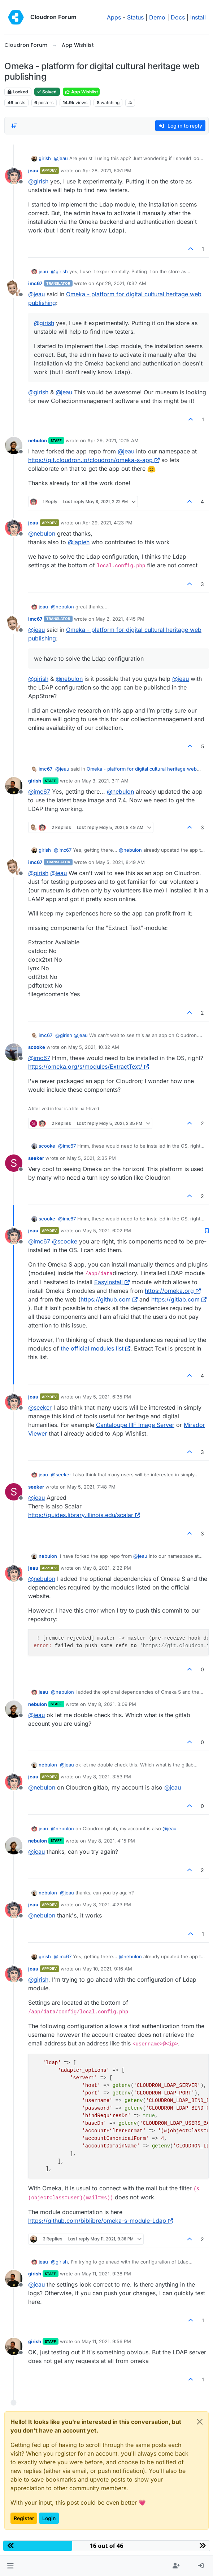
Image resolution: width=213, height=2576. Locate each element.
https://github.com (109, 1299)
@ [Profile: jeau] (61, 158)
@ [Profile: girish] (38, 181)
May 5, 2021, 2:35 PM (91, 1158)
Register (24, 2518)
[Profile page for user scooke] (13, 1052)
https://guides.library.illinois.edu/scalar (84, 1514)
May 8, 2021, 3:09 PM (111, 1704)
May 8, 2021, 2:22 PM (106, 1568)
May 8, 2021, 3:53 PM (106, 1776)
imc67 (35, 283)
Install (198, 17)
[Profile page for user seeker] (13, 1163)
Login (49, 2518)
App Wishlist (81, 91)
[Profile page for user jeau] (13, 175)
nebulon (37, 440)
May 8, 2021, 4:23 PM (106, 1904)
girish (45, 158)
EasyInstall (112, 1282)
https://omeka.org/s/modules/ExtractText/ (88, 1066)
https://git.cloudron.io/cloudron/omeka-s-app (94, 460)
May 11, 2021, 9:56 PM (106, 2341)
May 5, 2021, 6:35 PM (106, 1397)
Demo (157, 17)
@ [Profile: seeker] (40, 1407)
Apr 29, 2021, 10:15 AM (113, 440)
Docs (178, 17)
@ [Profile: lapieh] (79, 542)
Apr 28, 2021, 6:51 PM (106, 170)
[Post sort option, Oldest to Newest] (14, 125)
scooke (36, 1047)
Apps (114, 17)
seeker (36, 1158)
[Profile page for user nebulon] (13, 445)
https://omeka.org (173, 1290)
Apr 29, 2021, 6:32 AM (121, 283)
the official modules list (95, 1348)
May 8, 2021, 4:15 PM (111, 1841)
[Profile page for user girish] (13, 785)
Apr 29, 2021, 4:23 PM (107, 523)
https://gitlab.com (179, 1299)
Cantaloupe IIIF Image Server (135, 1424)
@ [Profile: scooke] (64, 1241)
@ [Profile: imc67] (39, 791)
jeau (33, 170)
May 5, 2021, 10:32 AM (93, 1047)
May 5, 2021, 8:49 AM (120, 862)
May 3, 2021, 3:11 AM (105, 781)
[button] (10, 2566)
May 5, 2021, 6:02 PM (106, 1230)
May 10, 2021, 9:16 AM (107, 1969)
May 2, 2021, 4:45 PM (120, 619)
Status (135, 17)
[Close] (199, 2422)
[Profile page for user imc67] (13, 288)
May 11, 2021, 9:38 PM (106, 2273)
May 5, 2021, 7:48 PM (91, 1487)
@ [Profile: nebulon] (41, 533)
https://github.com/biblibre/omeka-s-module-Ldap (100, 2220)
